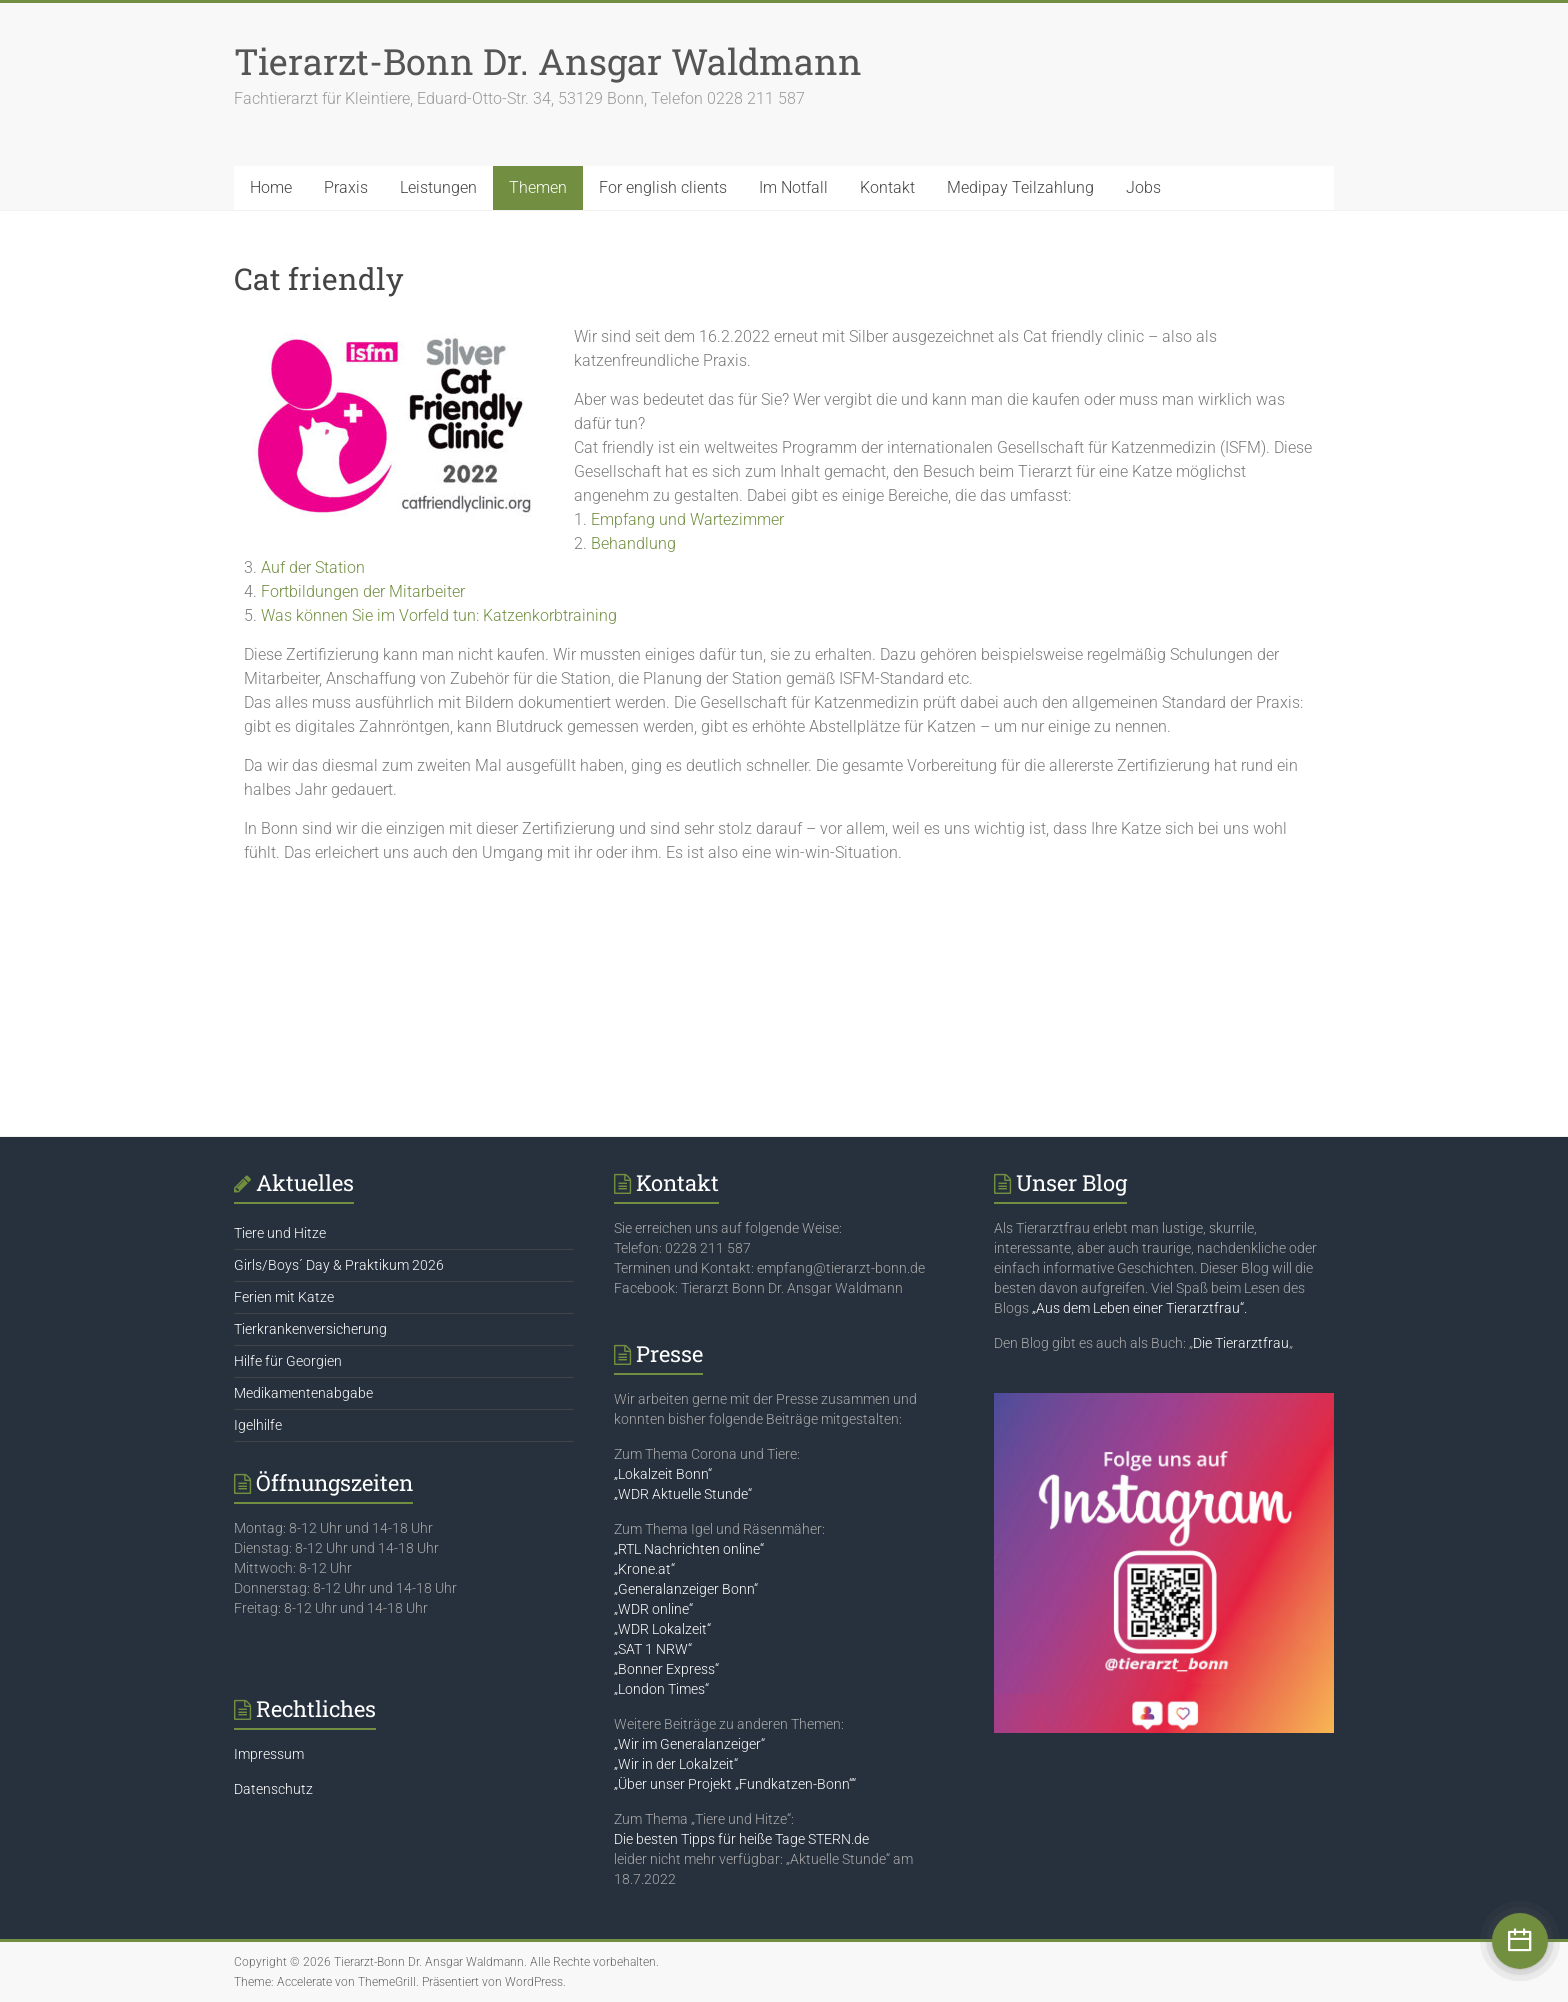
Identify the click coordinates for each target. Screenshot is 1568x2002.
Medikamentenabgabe (303, 1393)
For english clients (663, 187)
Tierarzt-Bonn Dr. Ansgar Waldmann (548, 61)
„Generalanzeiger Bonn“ (686, 1589)
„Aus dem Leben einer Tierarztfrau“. (1139, 1308)
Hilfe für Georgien (288, 1361)
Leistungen (438, 187)
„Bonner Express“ (666, 1669)
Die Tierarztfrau (1241, 1343)
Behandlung (633, 543)
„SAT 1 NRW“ (653, 1649)
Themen (538, 187)
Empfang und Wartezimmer (687, 519)
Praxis (346, 187)
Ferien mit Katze (284, 1297)
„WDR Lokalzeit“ (662, 1629)
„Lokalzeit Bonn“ (663, 1474)
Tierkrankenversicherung (310, 1329)
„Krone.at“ (644, 1569)
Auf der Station (313, 567)
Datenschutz (273, 1789)
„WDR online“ (653, 1609)
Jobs (1143, 187)
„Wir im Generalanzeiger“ (689, 1744)
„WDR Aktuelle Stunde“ (683, 1494)
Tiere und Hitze (280, 1233)
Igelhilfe (258, 1425)
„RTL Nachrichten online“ (689, 1549)
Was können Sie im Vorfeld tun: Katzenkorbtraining (439, 615)
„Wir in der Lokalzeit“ (676, 1764)
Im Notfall (793, 187)
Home (271, 187)
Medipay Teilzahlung (1020, 187)
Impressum (269, 1754)
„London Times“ (661, 1689)
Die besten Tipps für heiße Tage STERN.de (741, 1839)
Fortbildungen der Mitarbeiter (363, 591)
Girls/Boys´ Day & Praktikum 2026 (339, 1265)
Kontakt (887, 187)
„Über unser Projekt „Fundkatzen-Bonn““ (735, 1784)
